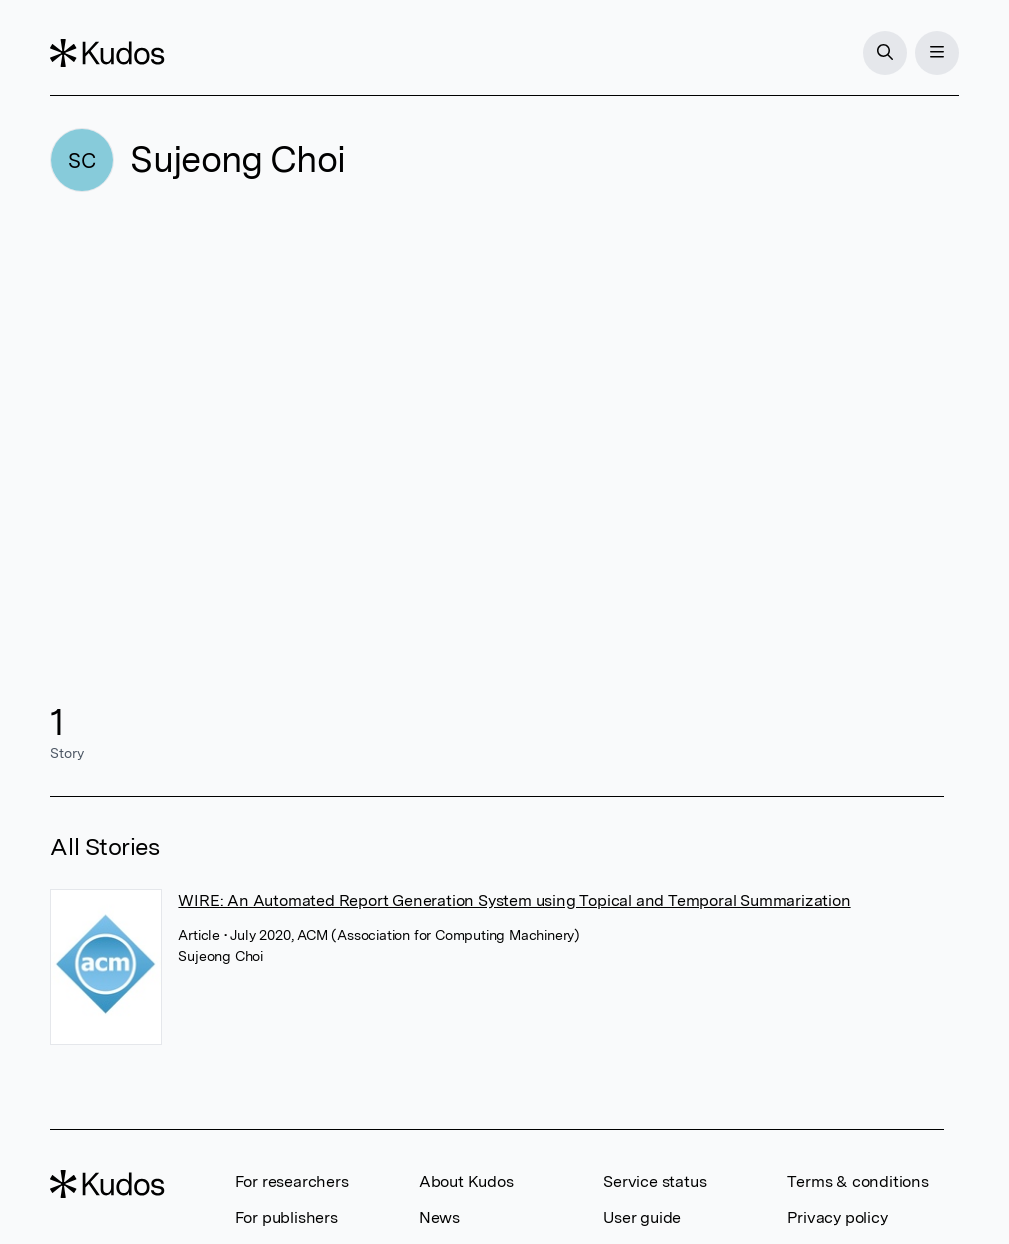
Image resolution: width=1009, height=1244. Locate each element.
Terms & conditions (857, 1181)
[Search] (885, 53)
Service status (654, 1181)
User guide (642, 1217)
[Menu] (937, 53)
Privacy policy (837, 1217)
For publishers (286, 1217)
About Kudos (466, 1181)
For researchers (292, 1181)
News (439, 1217)
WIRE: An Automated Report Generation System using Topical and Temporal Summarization (514, 900)
